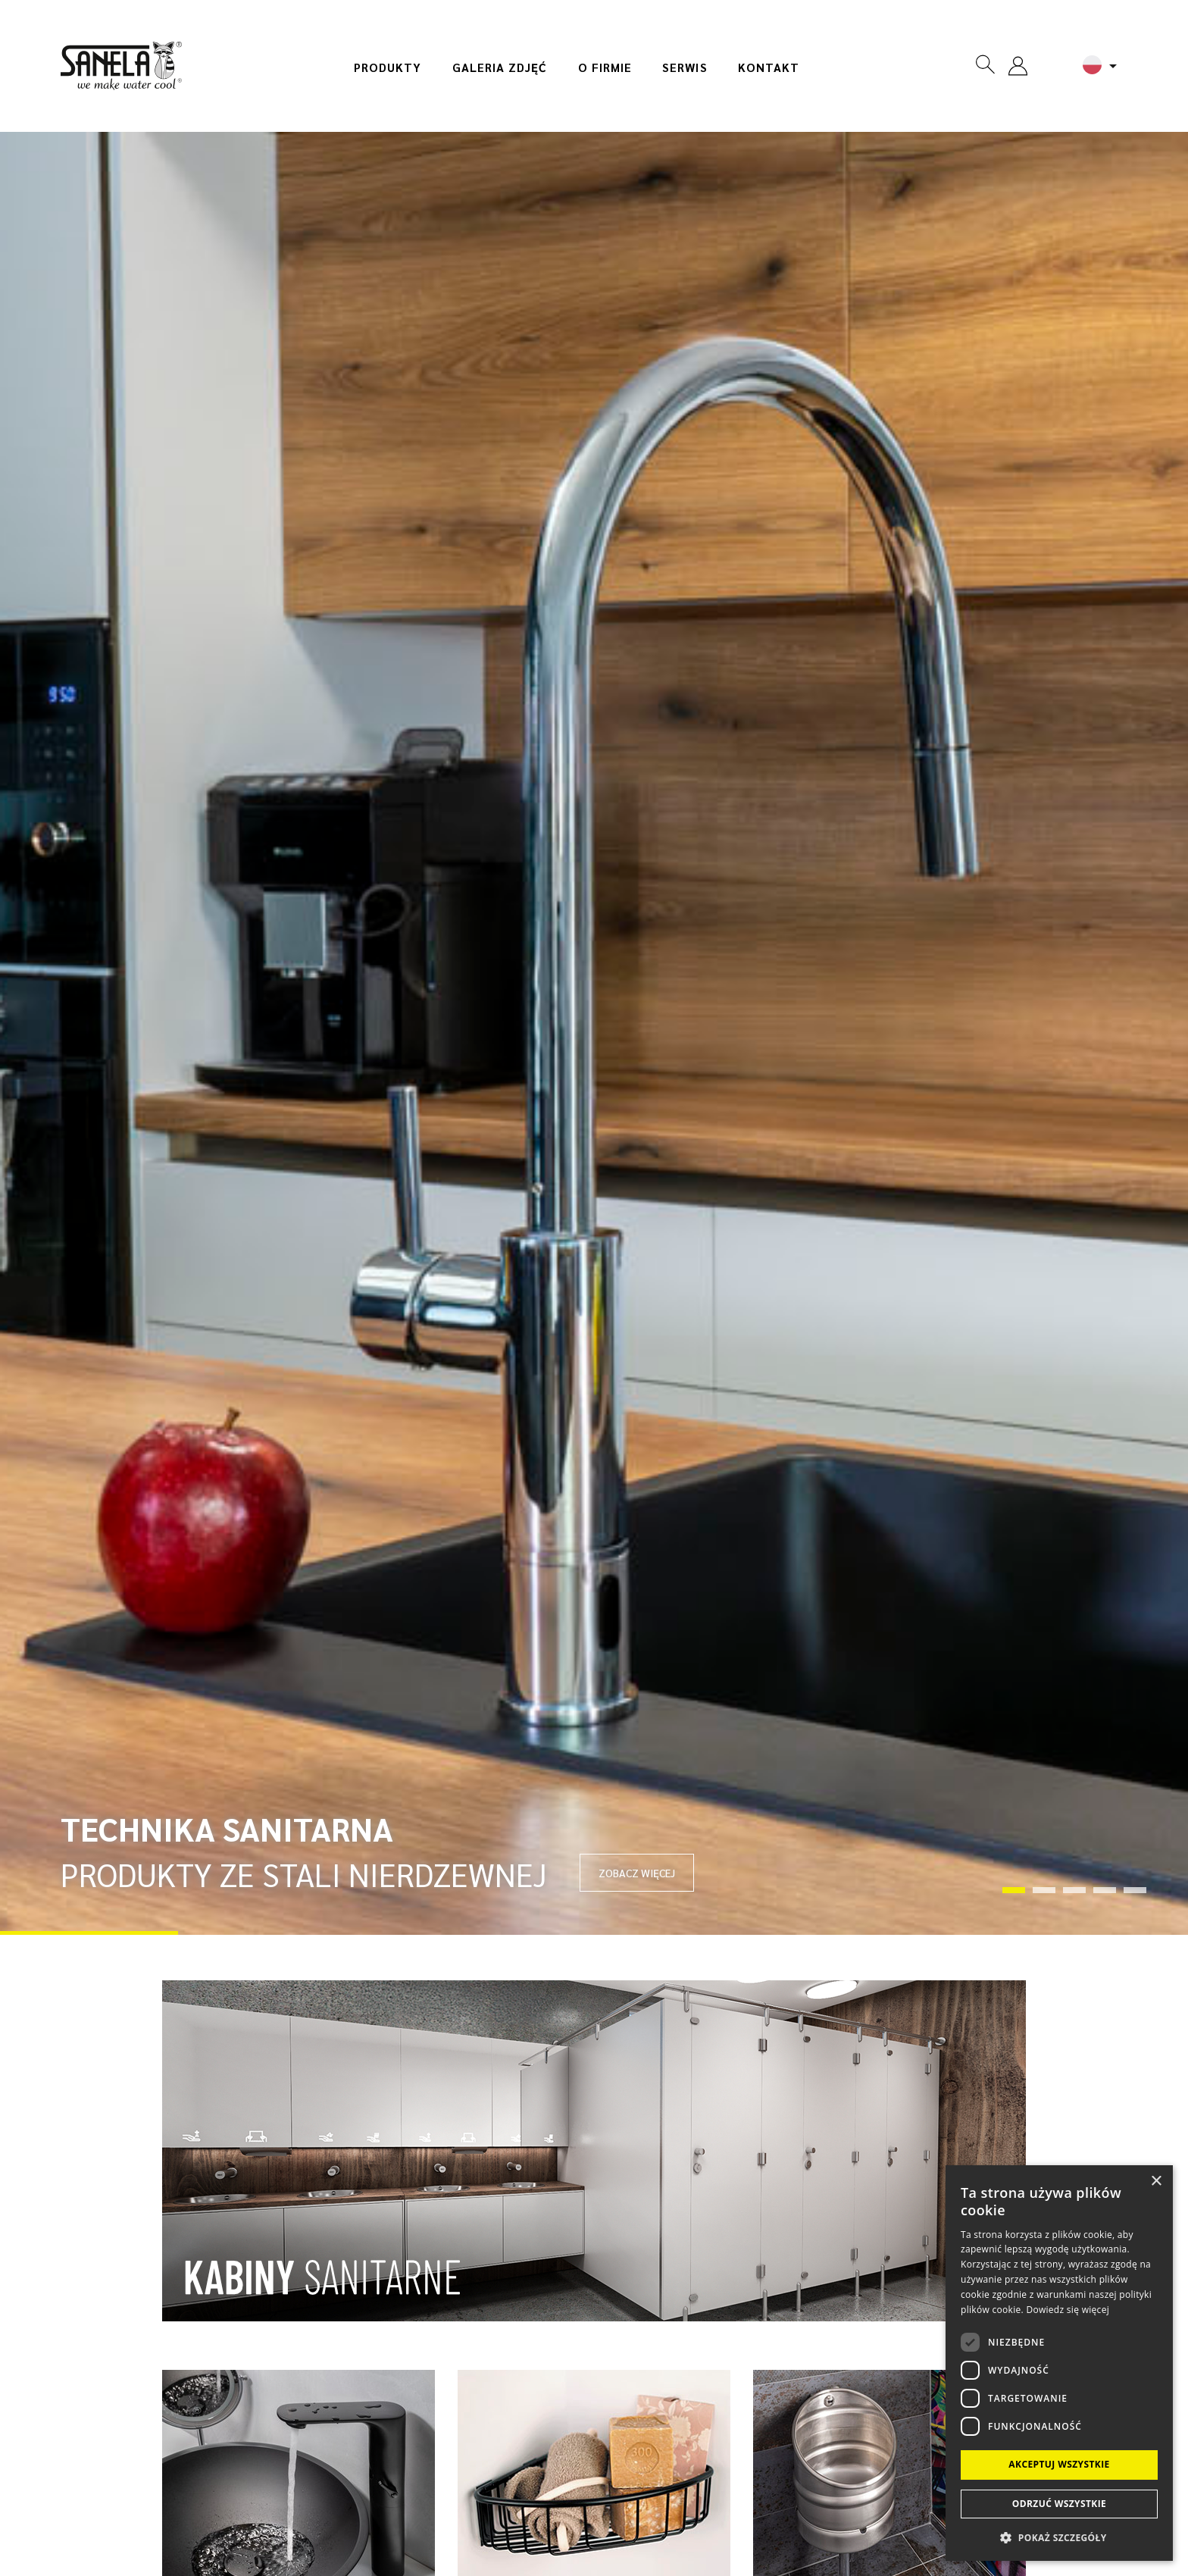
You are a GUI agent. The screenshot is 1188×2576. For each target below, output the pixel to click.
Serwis (684, 67)
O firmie (605, 67)
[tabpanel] (594, 1033)
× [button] (1155, 2181)
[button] (1059, 2537)
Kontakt (769, 67)
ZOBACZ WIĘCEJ (637, 1873)
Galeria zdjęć (500, 67)
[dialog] (1059, 2363)
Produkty (388, 67)
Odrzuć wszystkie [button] (1059, 2503)
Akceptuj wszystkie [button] (1058, 2464)
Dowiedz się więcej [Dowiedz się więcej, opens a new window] (1067, 2309)
